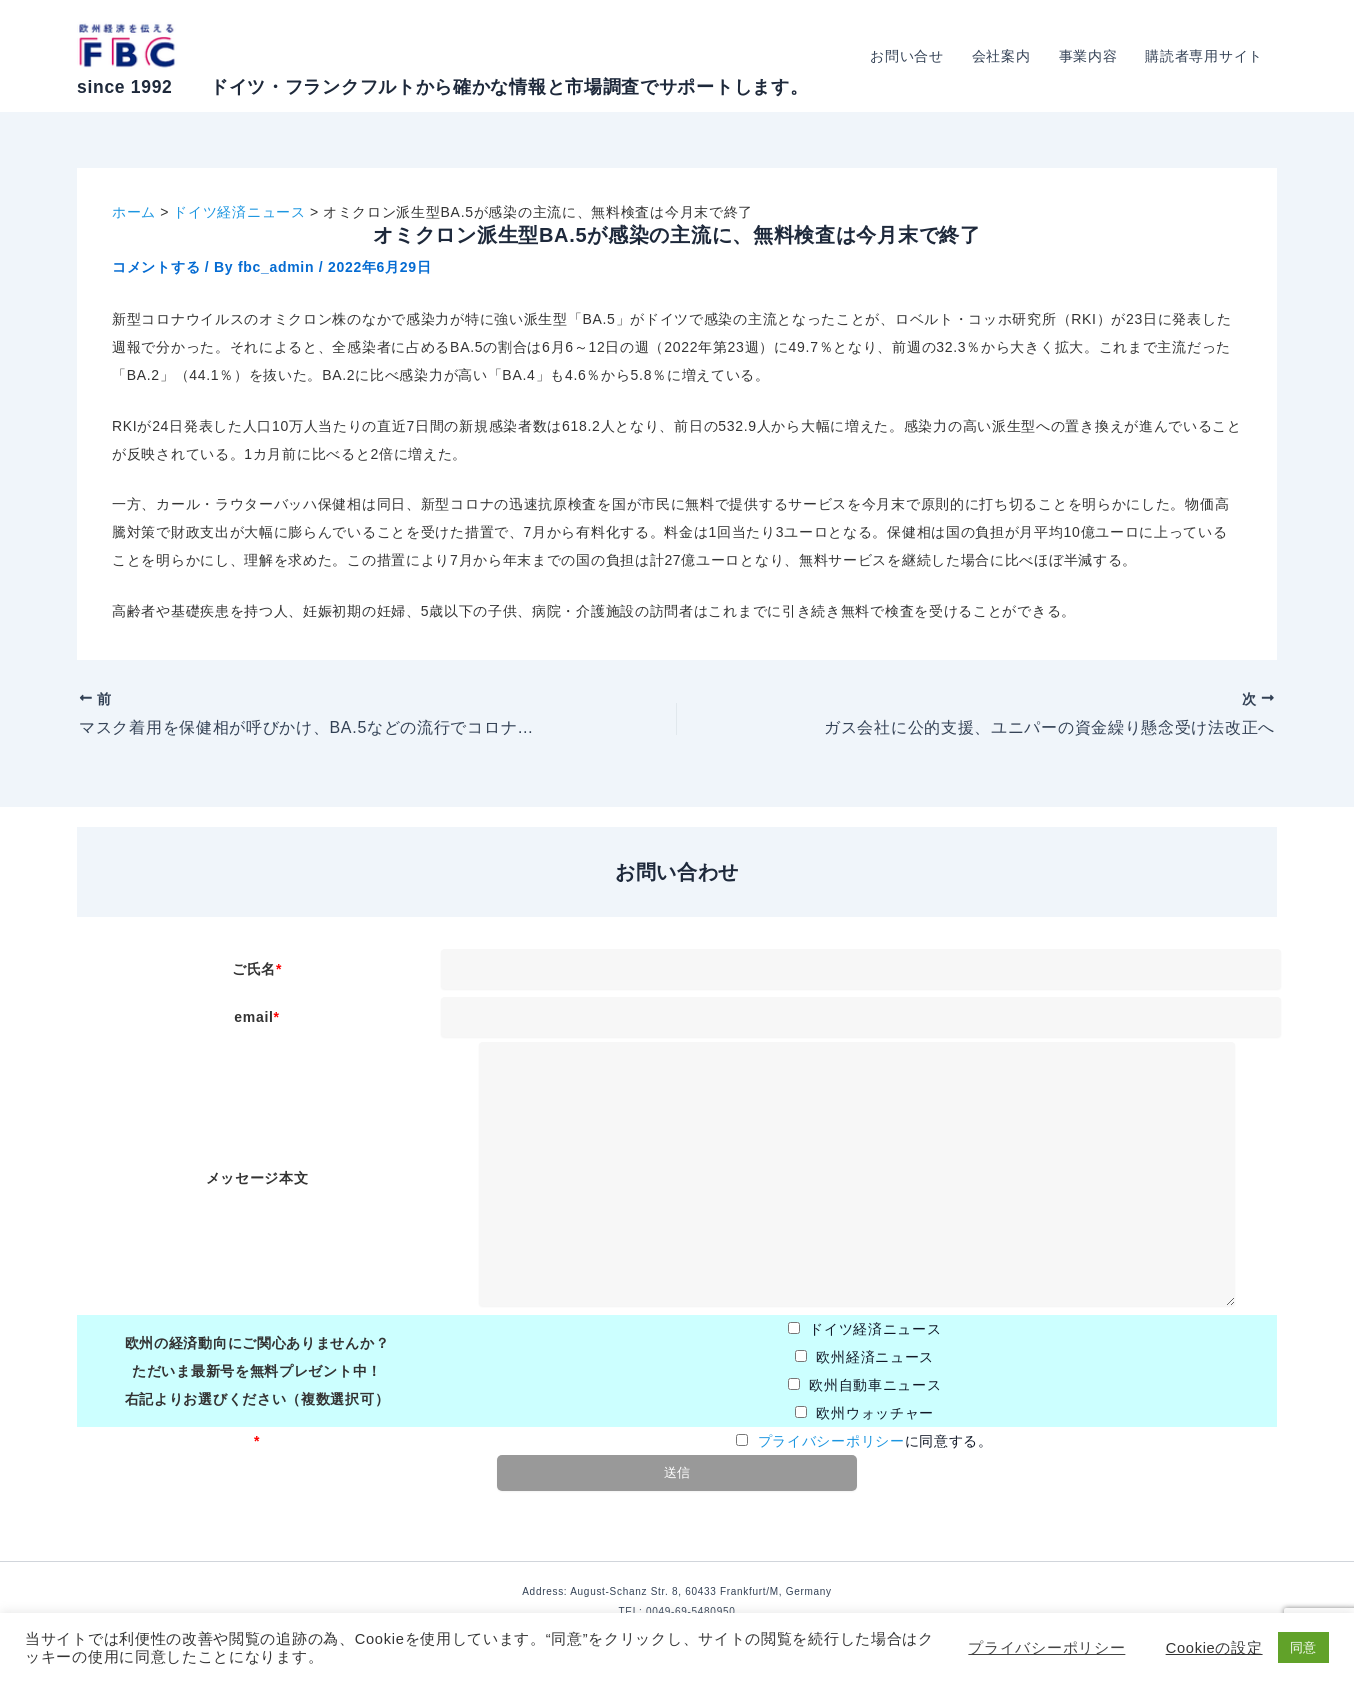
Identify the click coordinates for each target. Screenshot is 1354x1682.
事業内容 (1088, 56)
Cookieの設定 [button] (1214, 1648)
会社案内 (1001, 56)
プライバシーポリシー (831, 1441)
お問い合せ (907, 56)
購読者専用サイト (1204, 56)
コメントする (156, 267)
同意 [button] (1303, 1647)
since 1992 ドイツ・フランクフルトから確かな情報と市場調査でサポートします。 (442, 87)
